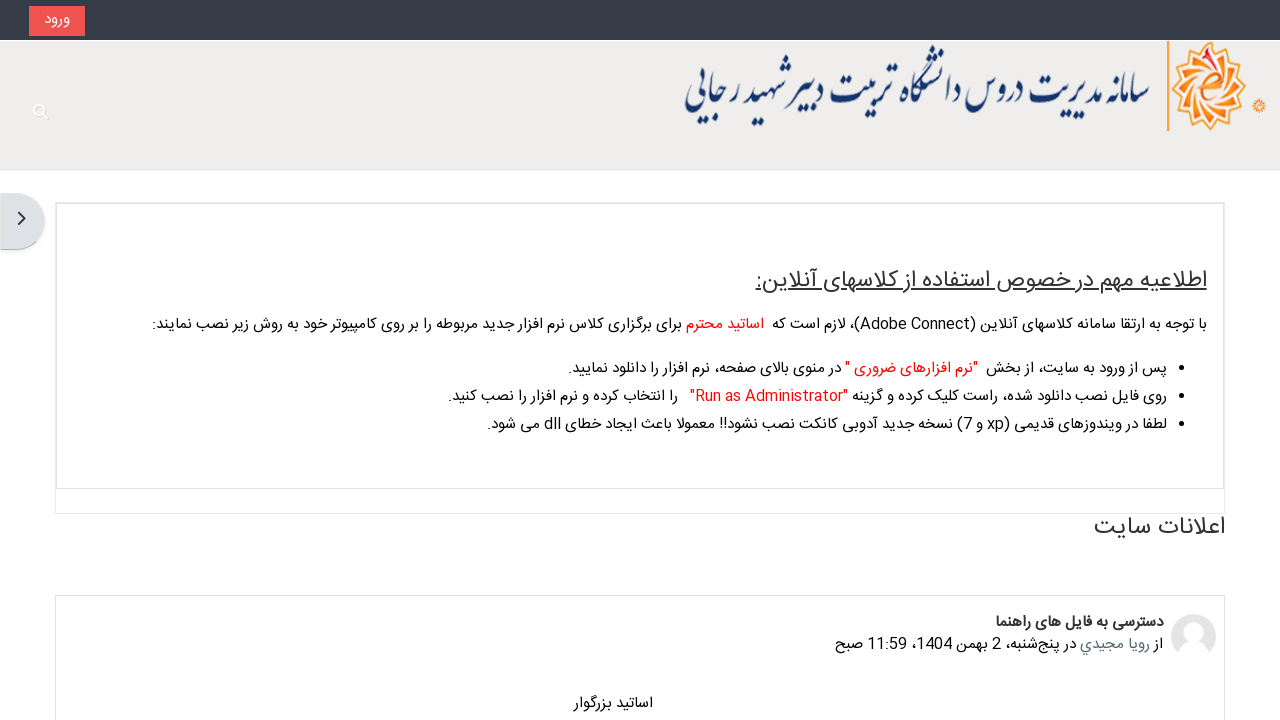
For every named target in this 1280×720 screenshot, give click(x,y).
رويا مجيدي (1115, 644)
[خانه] (1259, 106)
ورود (57, 19)
